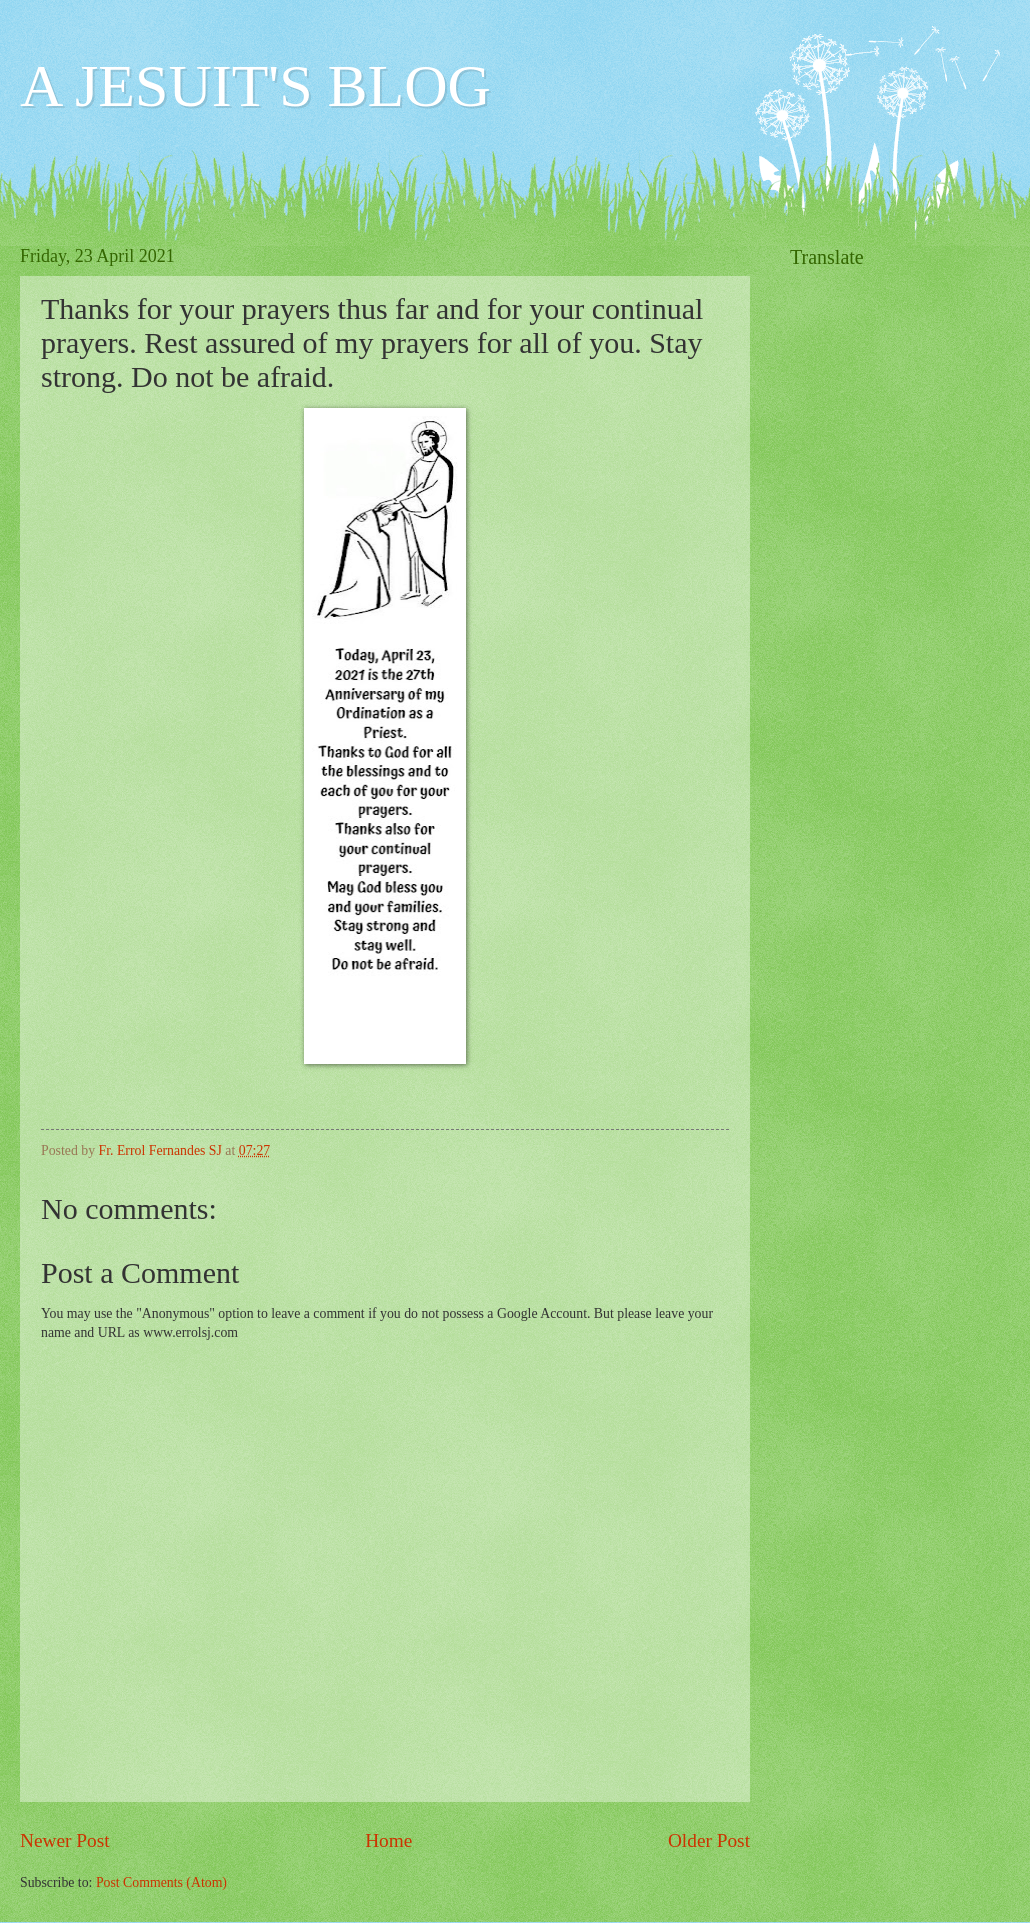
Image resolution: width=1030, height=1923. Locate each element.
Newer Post (65, 1840)
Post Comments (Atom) (161, 1882)
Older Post (709, 1840)
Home (388, 1840)
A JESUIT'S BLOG (255, 86)
